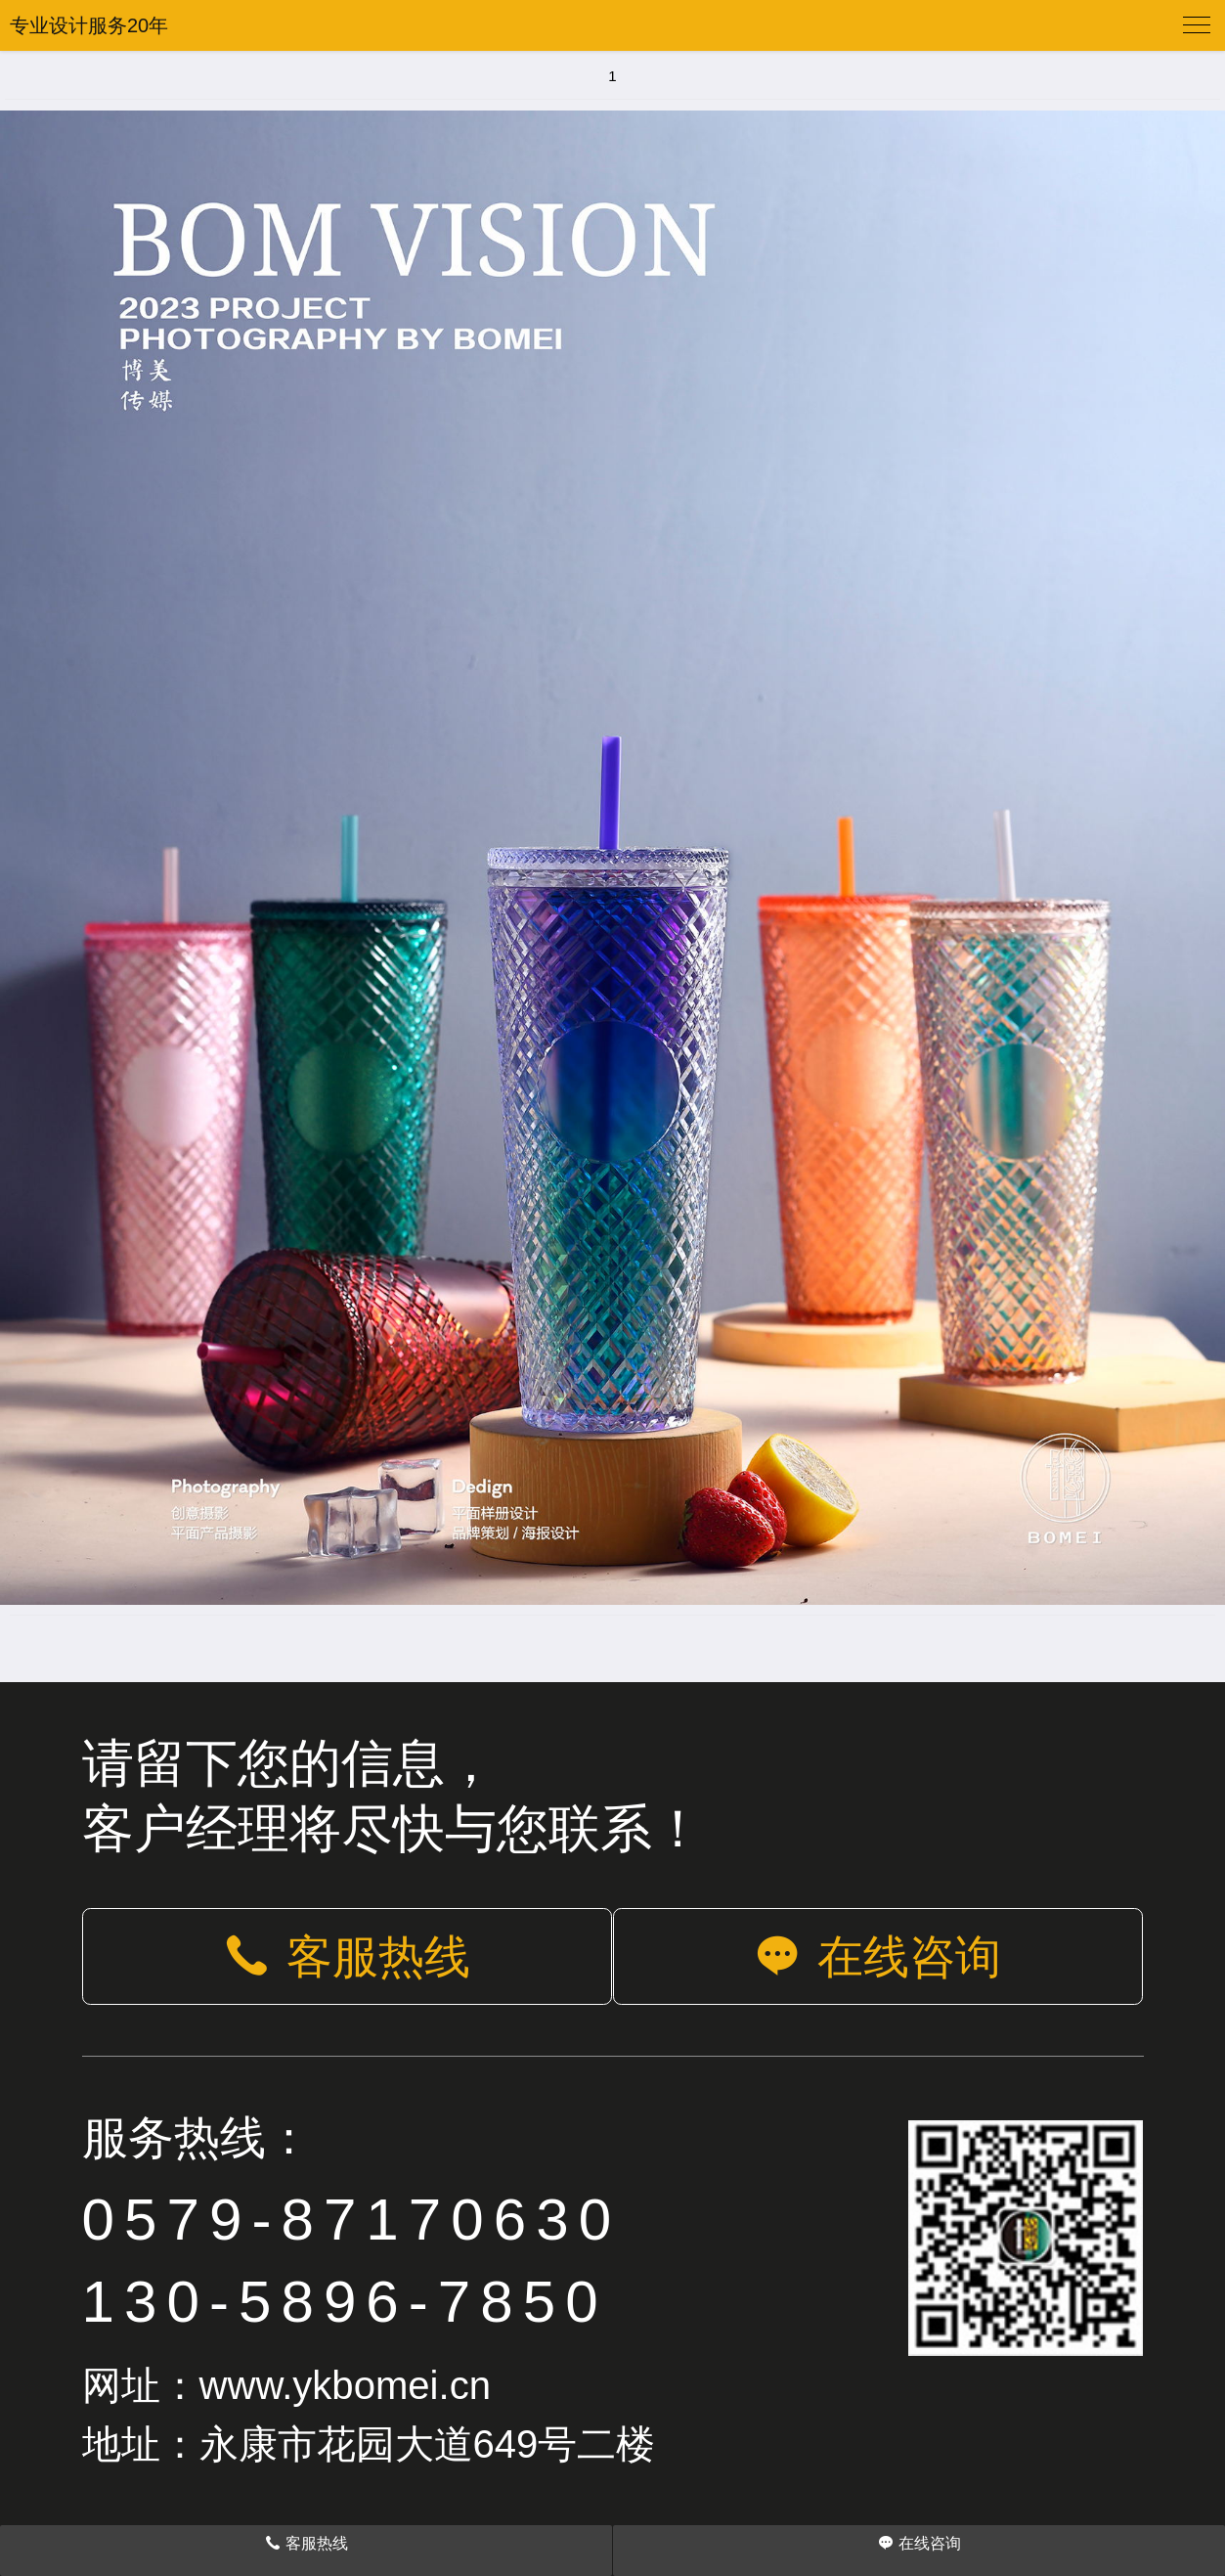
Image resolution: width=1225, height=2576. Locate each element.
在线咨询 (878, 1957)
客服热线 (347, 1957)
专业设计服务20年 (89, 25)
